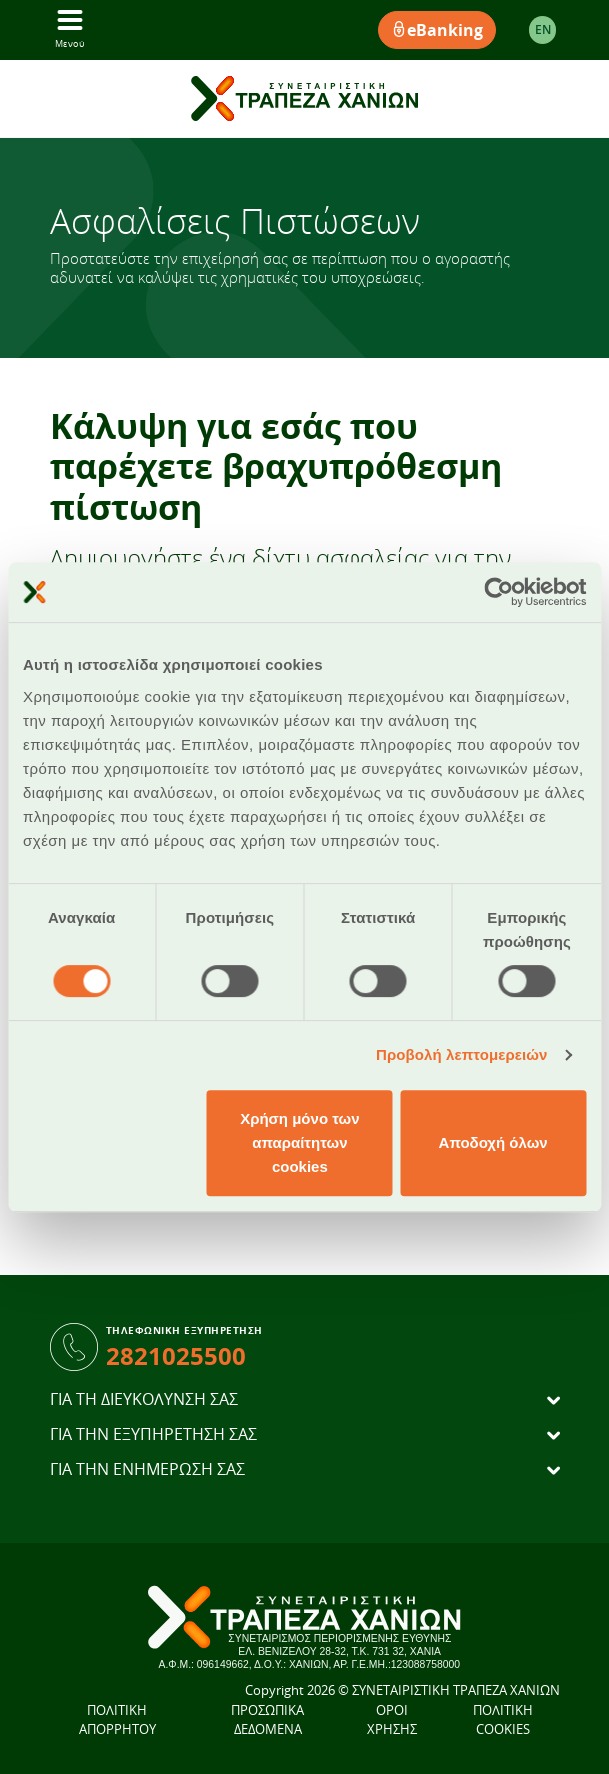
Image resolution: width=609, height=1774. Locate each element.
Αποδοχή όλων (493, 1142)
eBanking (437, 30)
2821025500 (176, 1355)
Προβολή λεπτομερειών (462, 1054)
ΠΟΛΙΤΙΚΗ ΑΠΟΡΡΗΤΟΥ (117, 1720)
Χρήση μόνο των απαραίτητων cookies (299, 1142)
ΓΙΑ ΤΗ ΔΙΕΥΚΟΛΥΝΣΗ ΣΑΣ (144, 1399)
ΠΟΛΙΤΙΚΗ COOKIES (503, 1720)
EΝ (543, 29)
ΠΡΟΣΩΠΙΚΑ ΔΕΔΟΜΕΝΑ (267, 1720)
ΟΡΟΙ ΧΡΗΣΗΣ (392, 1720)
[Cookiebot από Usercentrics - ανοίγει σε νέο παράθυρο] (498, 592)
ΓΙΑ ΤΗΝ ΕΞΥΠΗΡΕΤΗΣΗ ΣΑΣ (153, 1434)
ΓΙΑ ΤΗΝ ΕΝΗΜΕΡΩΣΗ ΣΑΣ (147, 1469)
